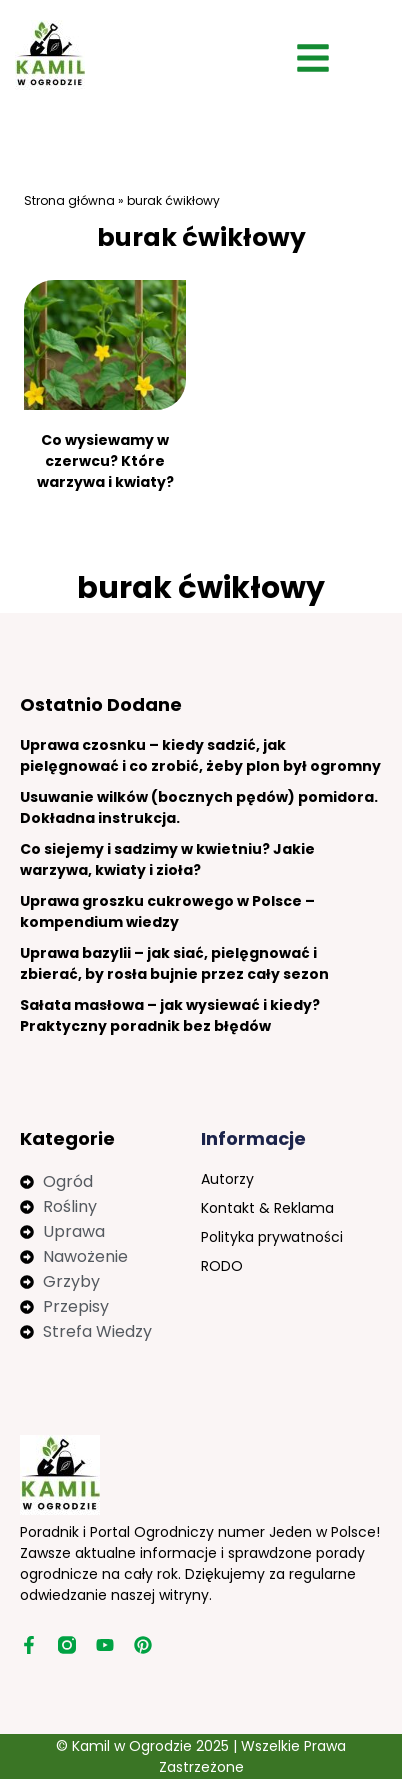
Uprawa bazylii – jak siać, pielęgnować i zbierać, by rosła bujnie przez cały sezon (174, 963)
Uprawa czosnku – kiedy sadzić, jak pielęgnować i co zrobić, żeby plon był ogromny (200, 755)
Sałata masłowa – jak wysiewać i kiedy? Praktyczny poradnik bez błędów (170, 1015)
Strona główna (69, 200)
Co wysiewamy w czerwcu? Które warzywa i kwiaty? (105, 461)
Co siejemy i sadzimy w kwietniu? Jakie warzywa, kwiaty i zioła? (167, 859)
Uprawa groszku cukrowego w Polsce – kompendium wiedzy (167, 911)
